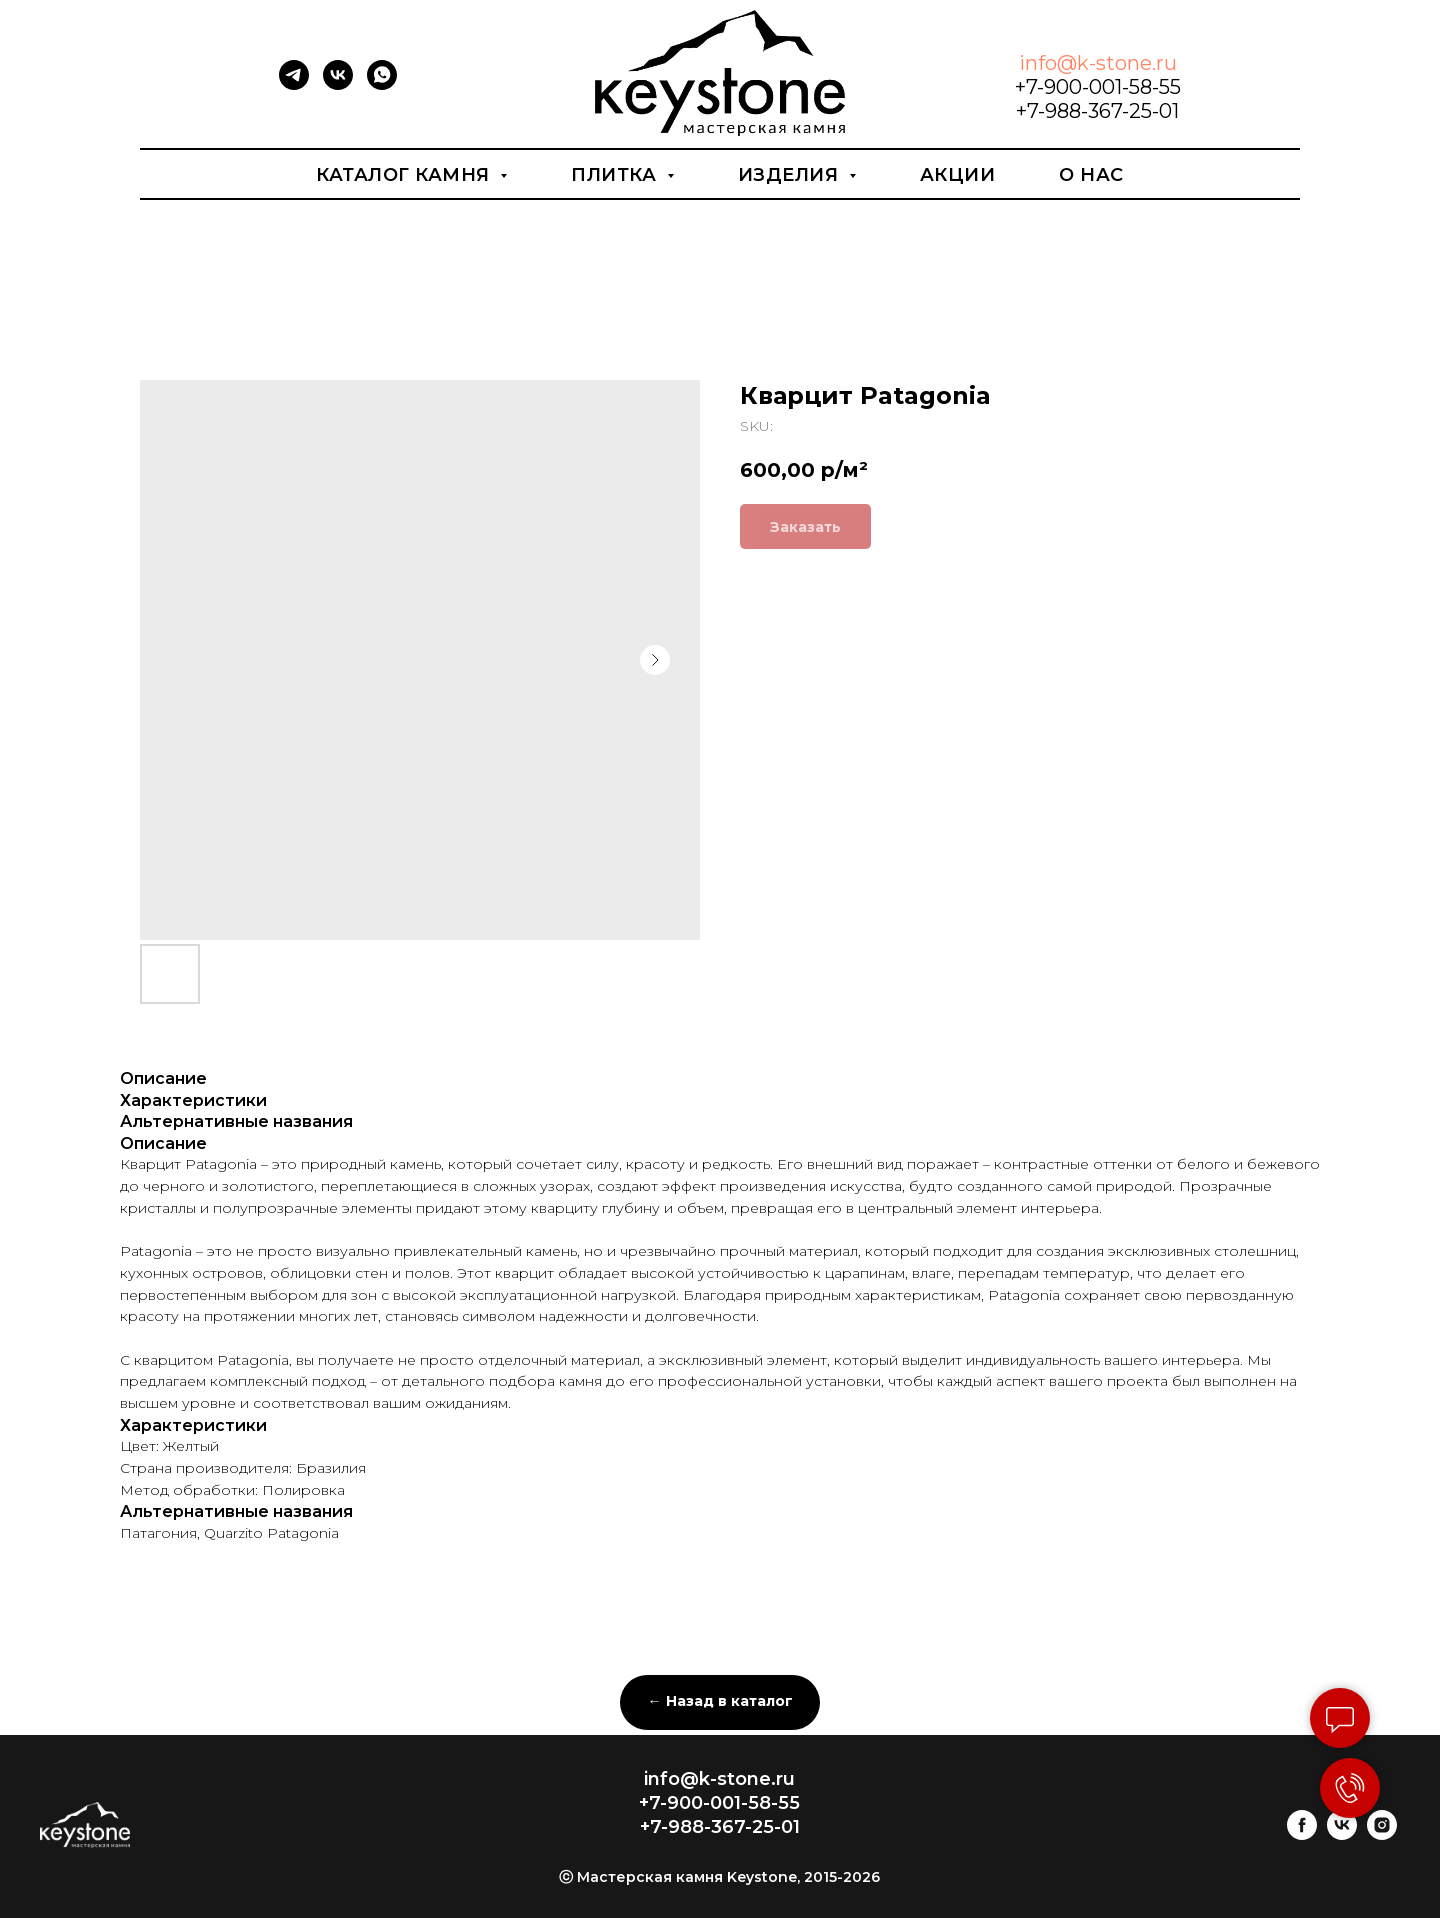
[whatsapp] (382, 84)
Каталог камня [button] (405, 175)
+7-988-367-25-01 (1097, 111)
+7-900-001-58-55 (1098, 87)
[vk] (338, 84)
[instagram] (1382, 1834)
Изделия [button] (791, 175)
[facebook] (1302, 1834)
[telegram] (294, 84)
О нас (1091, 175)
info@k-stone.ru (1098, 63)
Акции (958, 175)
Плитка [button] (616, 175)
